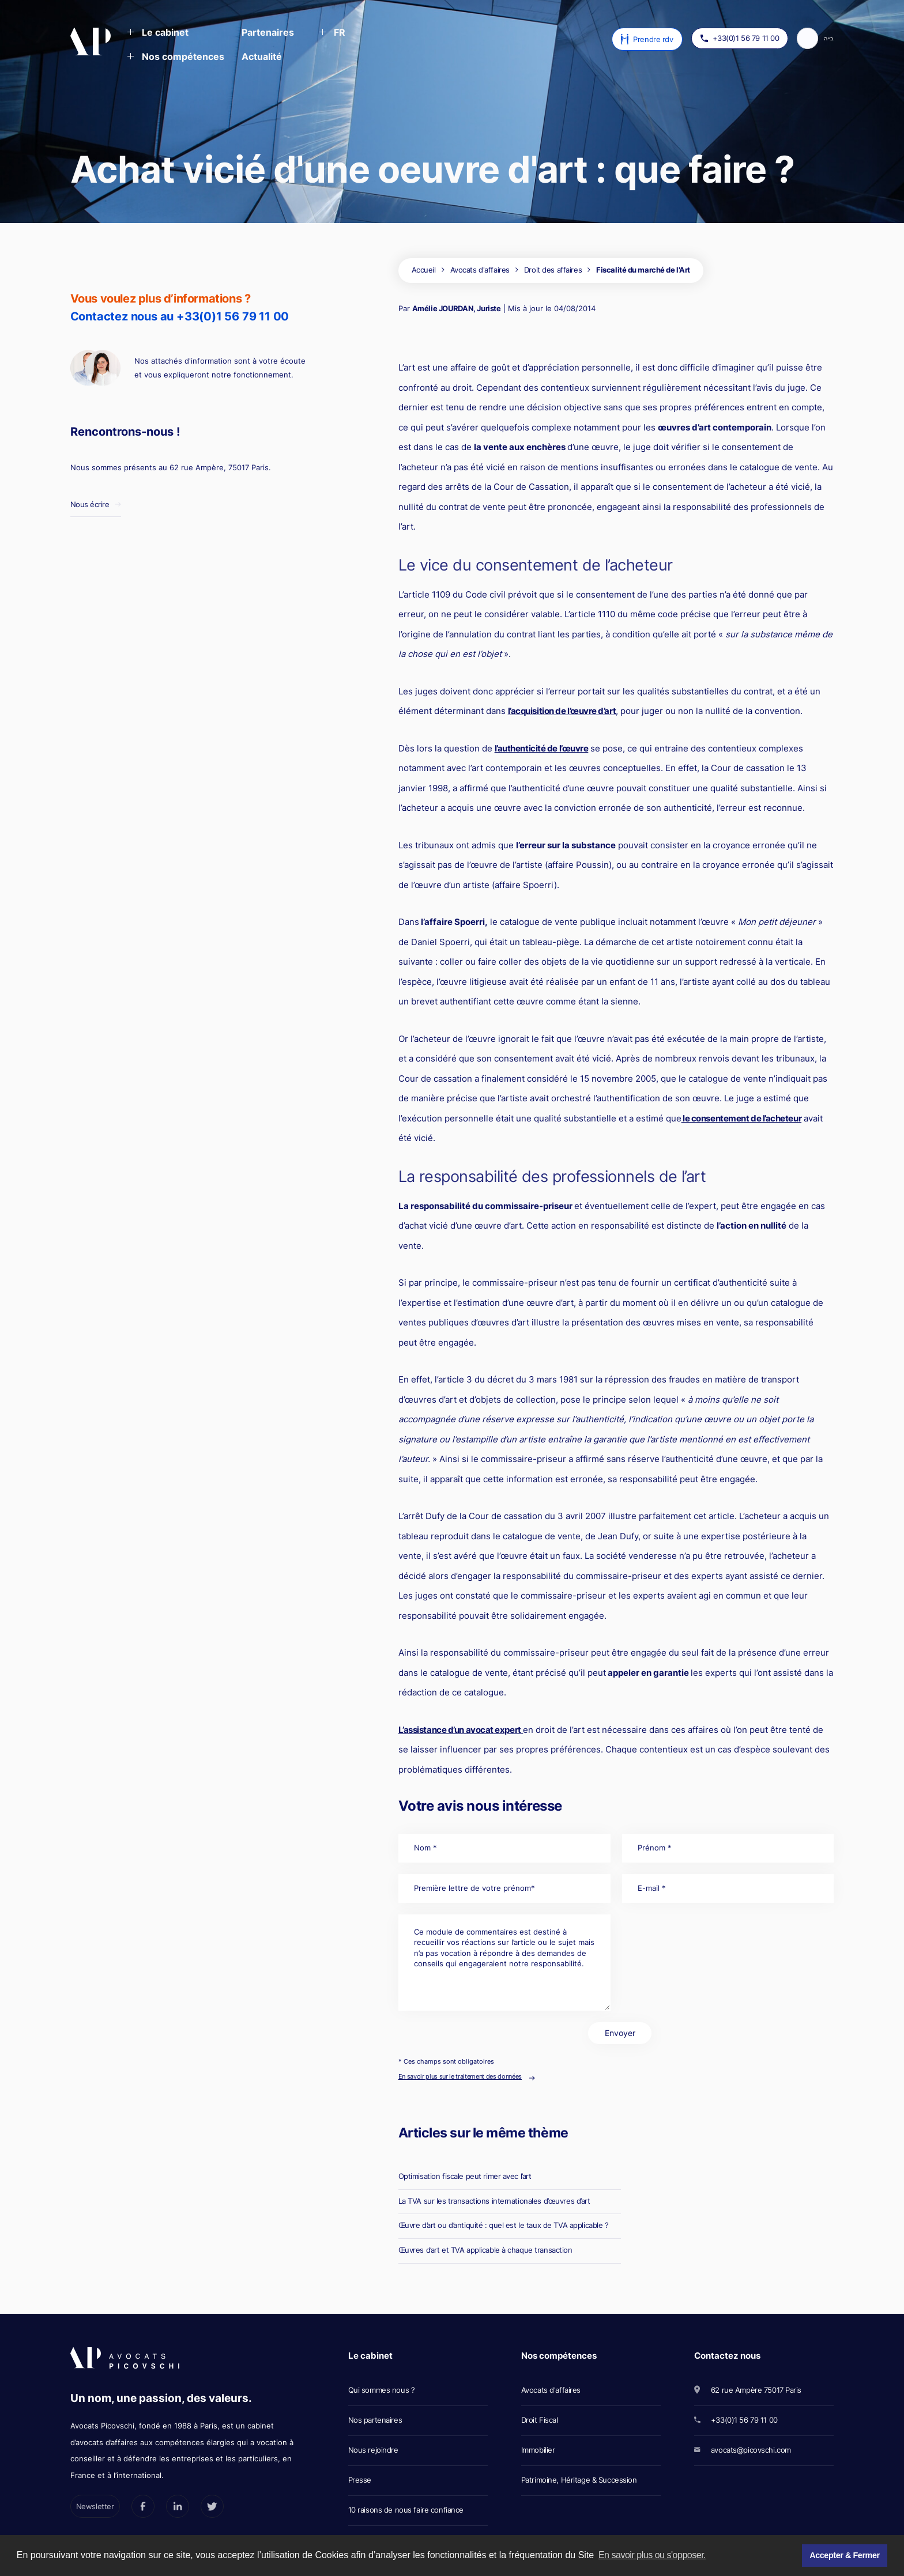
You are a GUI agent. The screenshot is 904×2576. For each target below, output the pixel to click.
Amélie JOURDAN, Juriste (456, 308)
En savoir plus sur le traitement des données (460, 2076)
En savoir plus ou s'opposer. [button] (652, 2555)
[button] (158, 33)
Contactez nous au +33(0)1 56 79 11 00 (179, 316)
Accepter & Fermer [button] (844, 2555)
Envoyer (620, 2033)
